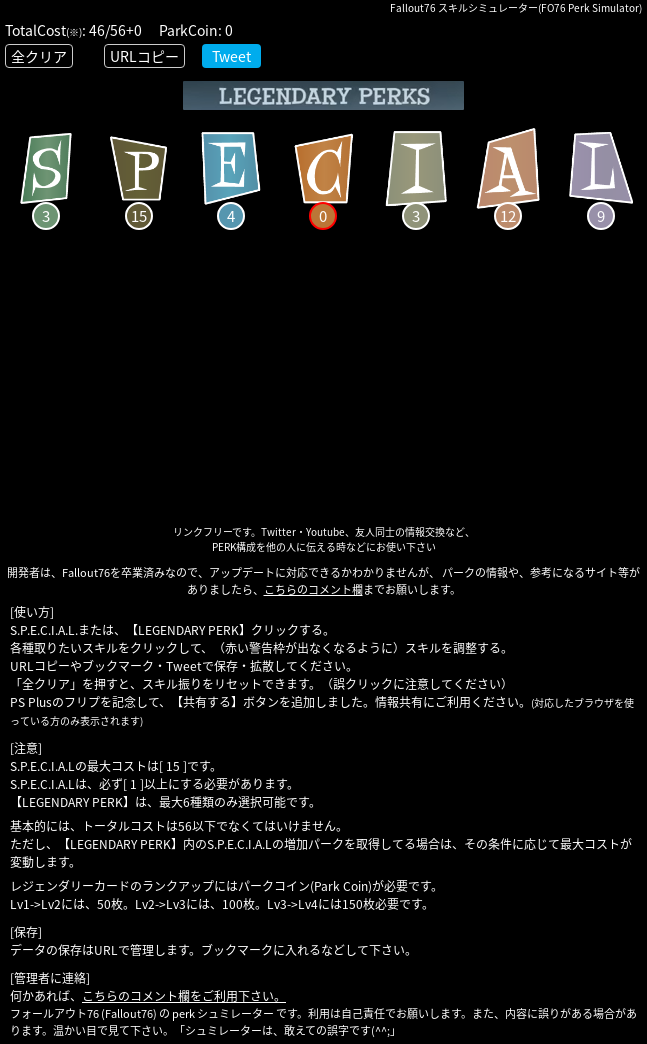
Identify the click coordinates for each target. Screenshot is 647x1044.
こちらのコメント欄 (313, 589)
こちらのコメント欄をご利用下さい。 (184, 996)
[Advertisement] (323, 384)
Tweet (231, 56)
